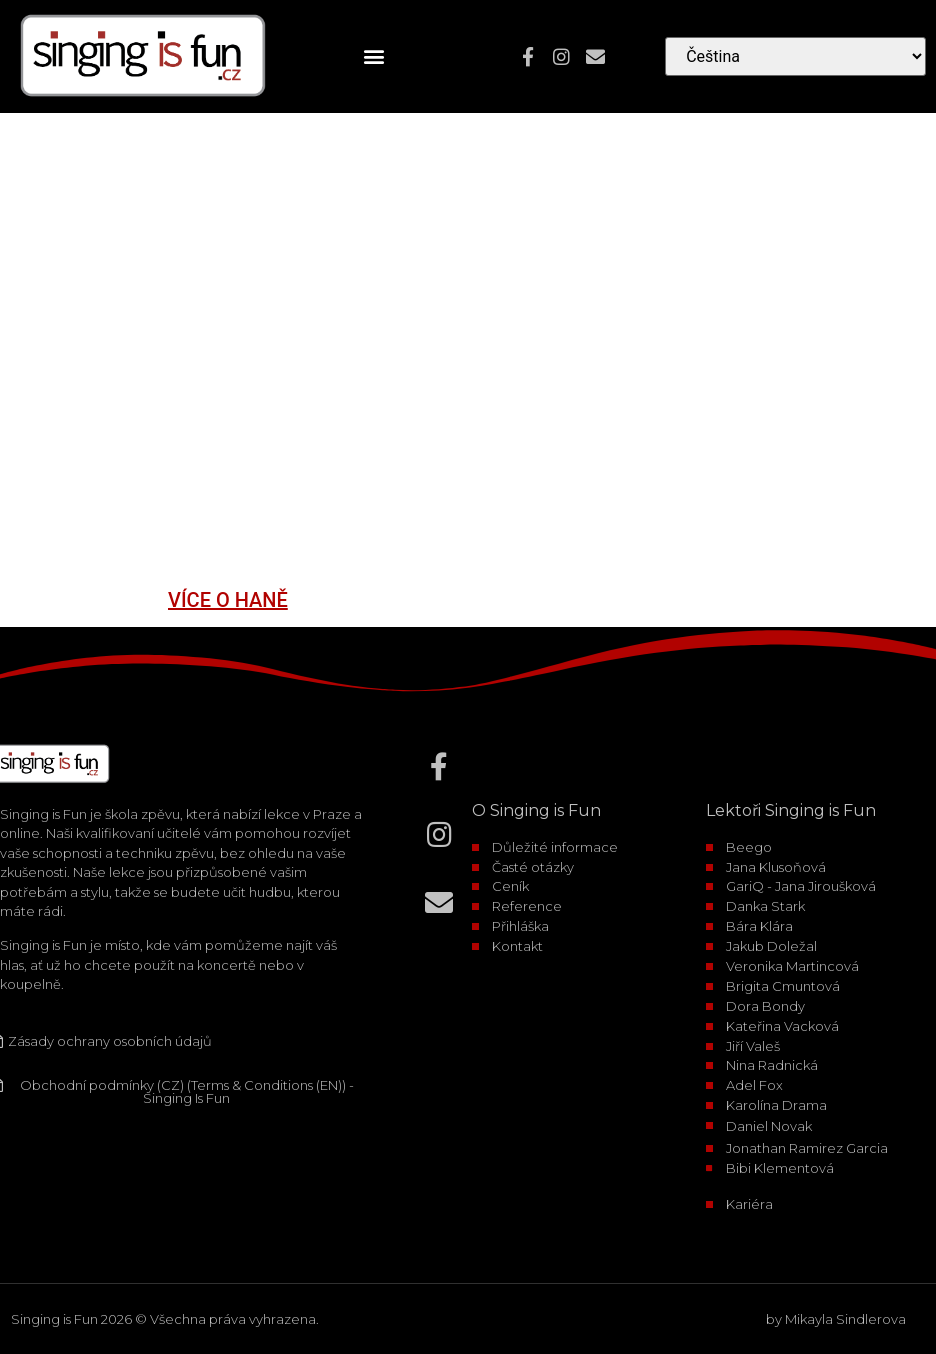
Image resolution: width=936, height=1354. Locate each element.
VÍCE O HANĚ (228, 600)
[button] (374, 56)
